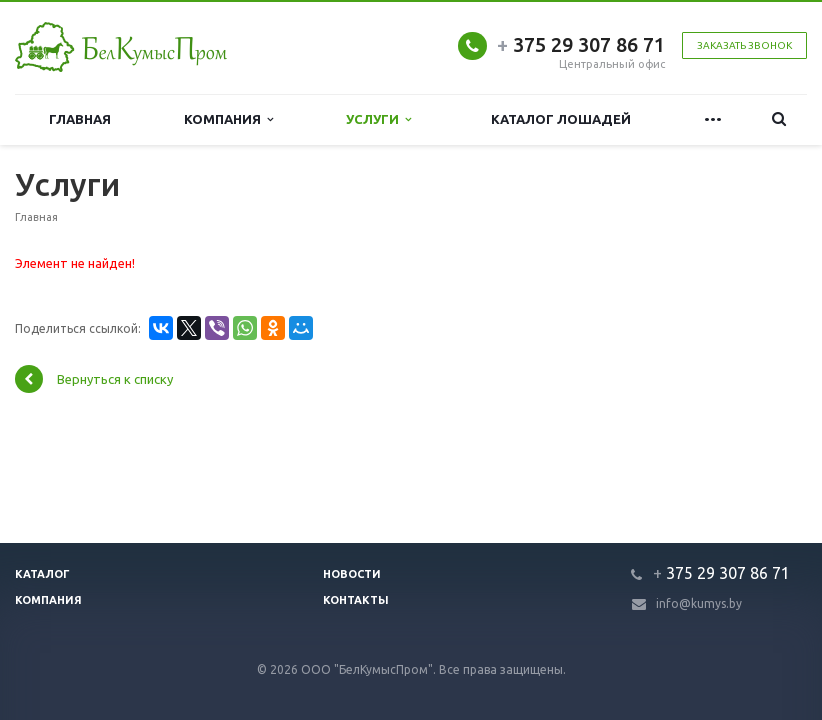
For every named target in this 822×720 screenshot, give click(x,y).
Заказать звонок (744, 45)
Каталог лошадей (561, 119)
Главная (80, 119)
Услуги (378, 119)
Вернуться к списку (94, 379)
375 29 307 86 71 (581, 44)
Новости (352, 574)
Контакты (356, 600)
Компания (228, 119)
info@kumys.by (699, 603)
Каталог (42, 574)
